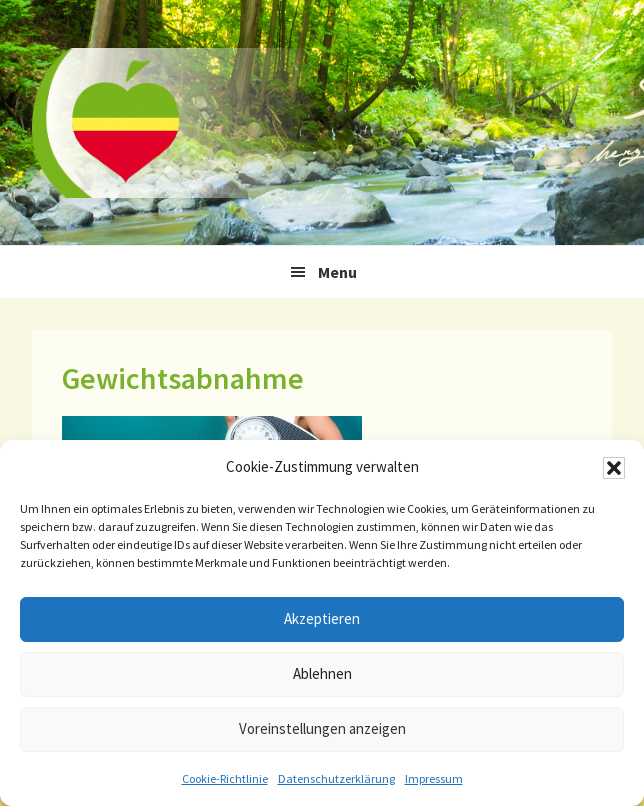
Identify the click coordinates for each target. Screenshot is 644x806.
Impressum (434, 778)
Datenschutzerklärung (336, 778)
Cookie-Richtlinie (225, 778)
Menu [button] (337, 272)
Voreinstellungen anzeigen (322, 728)
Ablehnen (322, 673)
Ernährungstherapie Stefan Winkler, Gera (182, 122)
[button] (614, 468)
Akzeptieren (322, 618)
